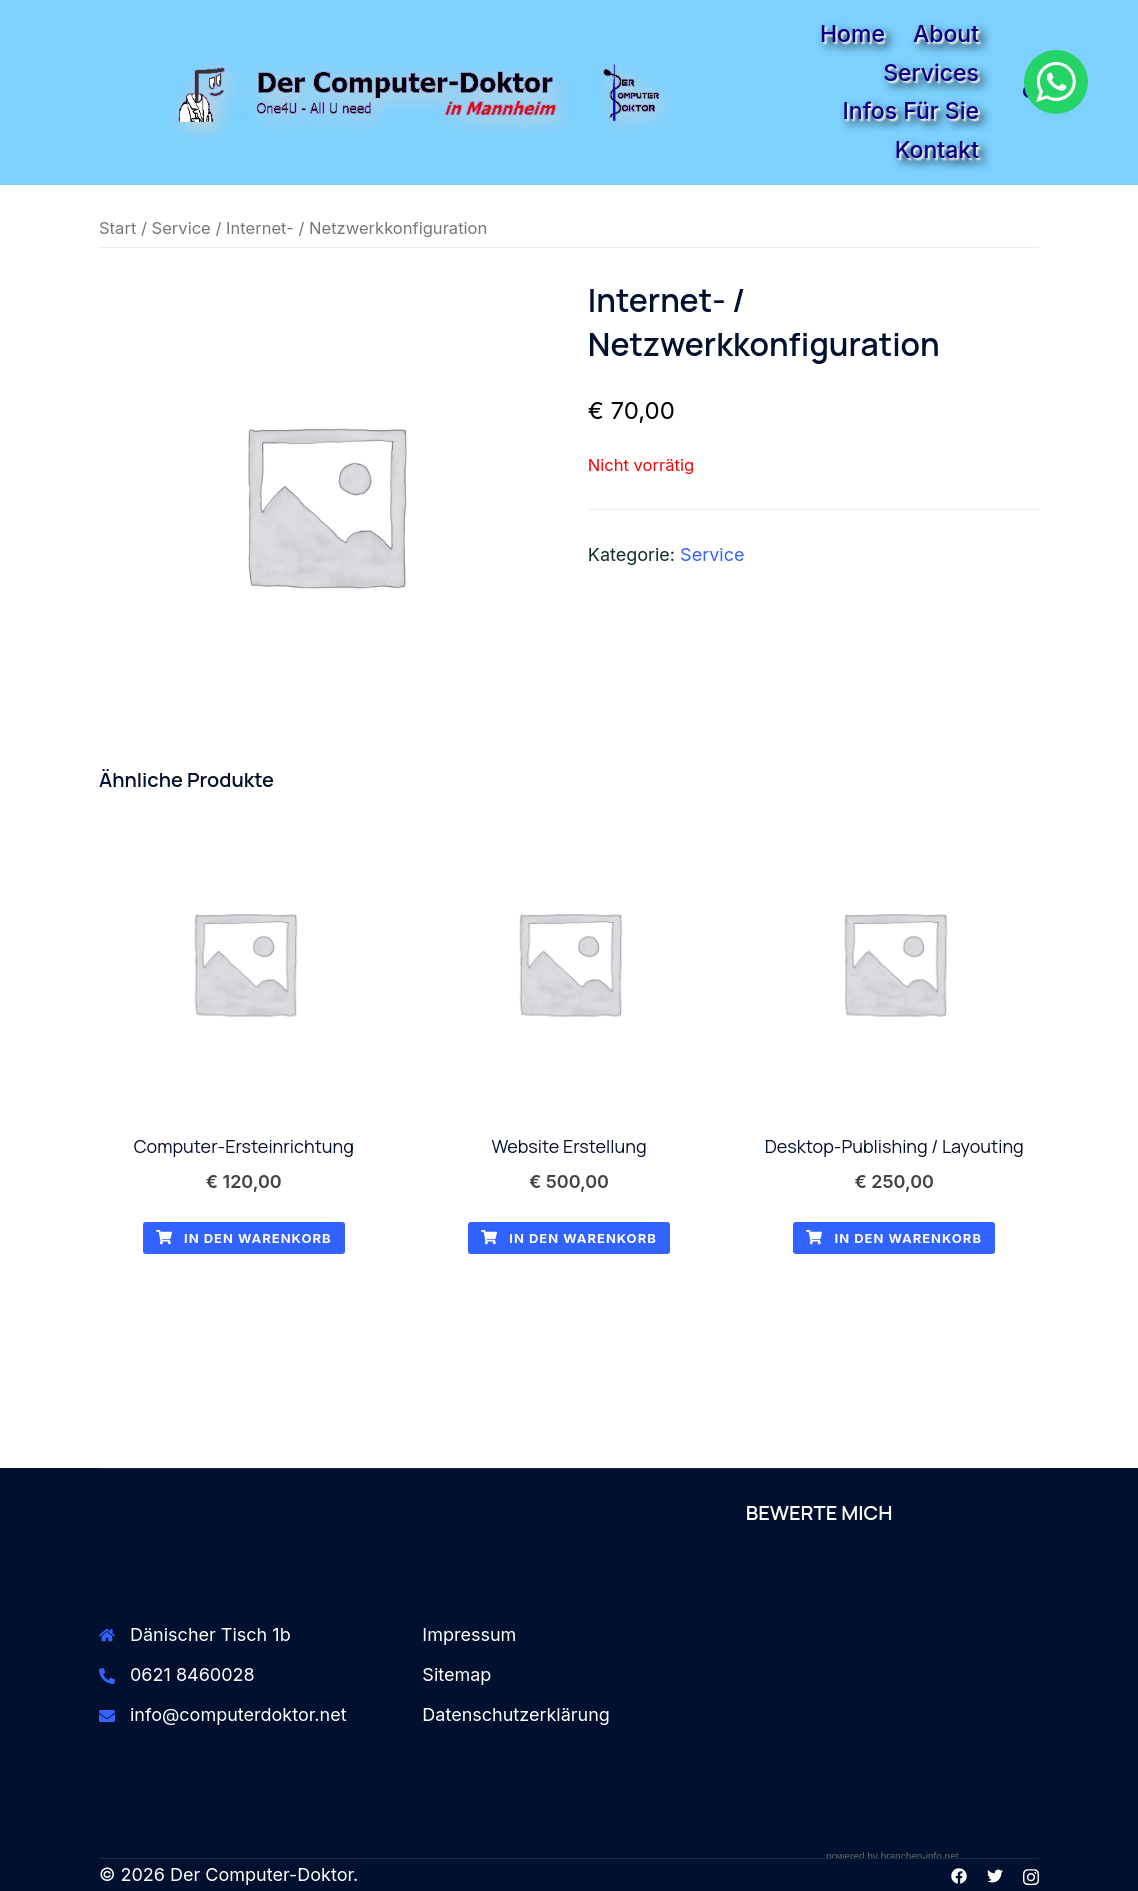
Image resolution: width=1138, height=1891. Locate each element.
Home (852, 34)
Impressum (469, 1634)
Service (181, 228)
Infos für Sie (911, 111)
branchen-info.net (920, 1856)
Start (117, 228)
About (946, 34)
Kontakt (937, 150)
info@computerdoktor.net (238, 1714)
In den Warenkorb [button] (244, 1238)
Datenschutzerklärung (516, 1714)
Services (931, 73)
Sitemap (456, 1674)
